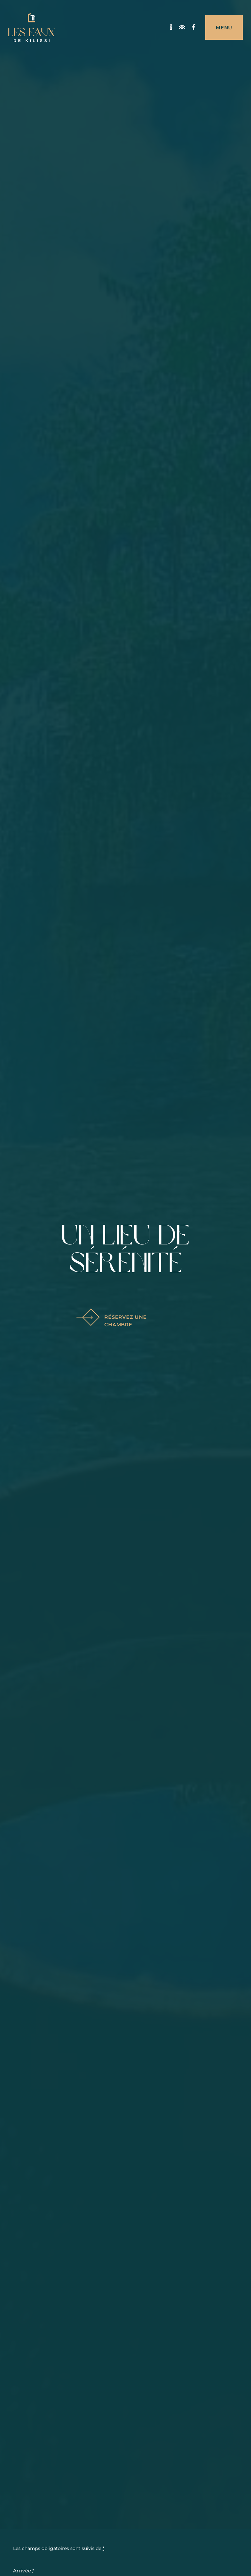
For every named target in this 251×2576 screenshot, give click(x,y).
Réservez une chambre (115, 1321)
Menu (224, 27)
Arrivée (24, 2571)
